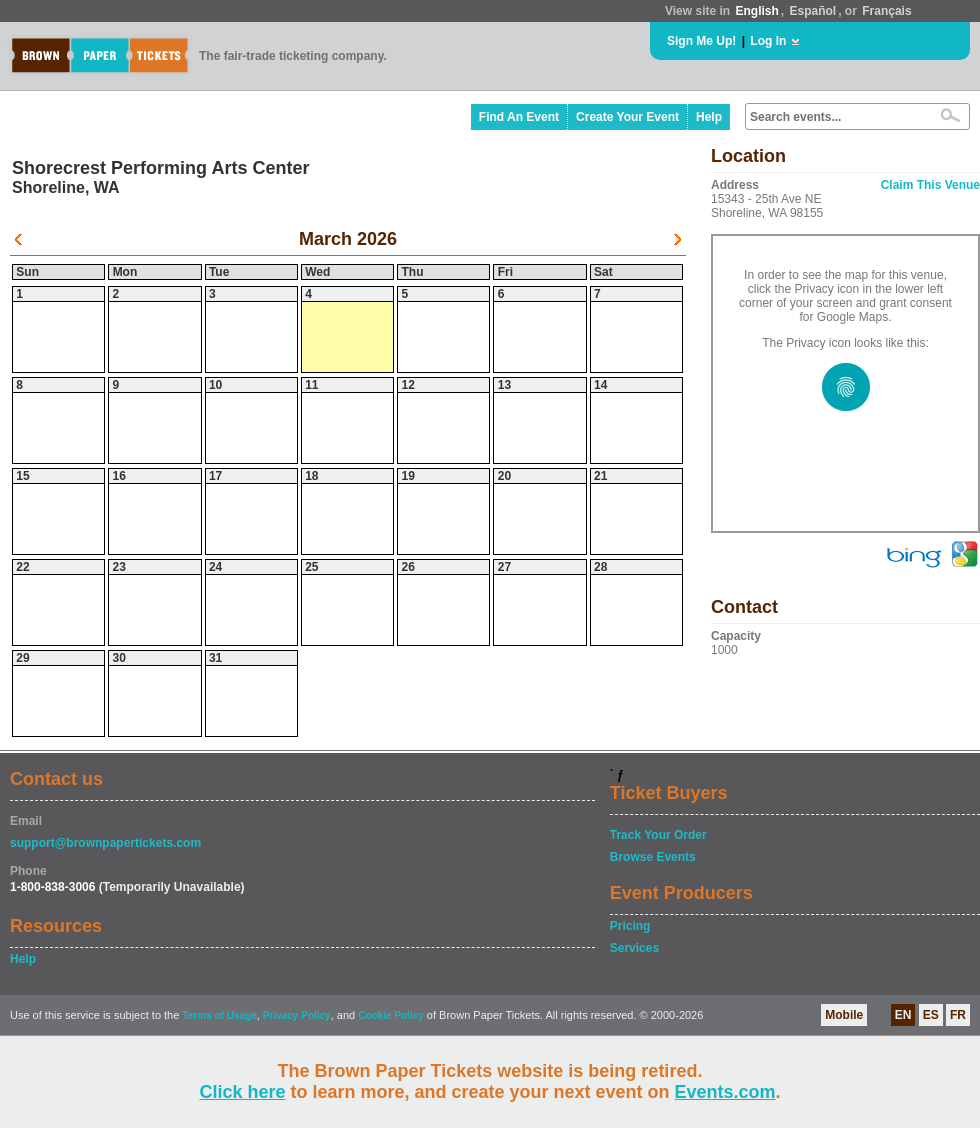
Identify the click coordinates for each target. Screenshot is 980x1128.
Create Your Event (627, 117)
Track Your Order (658, 835)
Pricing (630, 926)
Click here (242, 1092)
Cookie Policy (391, 1015)
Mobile (844, 1015)
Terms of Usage (219, 1015)
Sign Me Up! (701, 41)
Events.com (725, 1092)
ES (931, 1015)
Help (709, 117)
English (756, 11)
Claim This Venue (930, 185)
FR (958, 1015)
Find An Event (519, 117)
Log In (768, 41)
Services (634, 948)
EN (903, 1015)
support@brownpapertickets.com (105, 843)
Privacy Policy (297, 1015)
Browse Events (653, 857)
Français (886, 11)
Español (813, 11)
